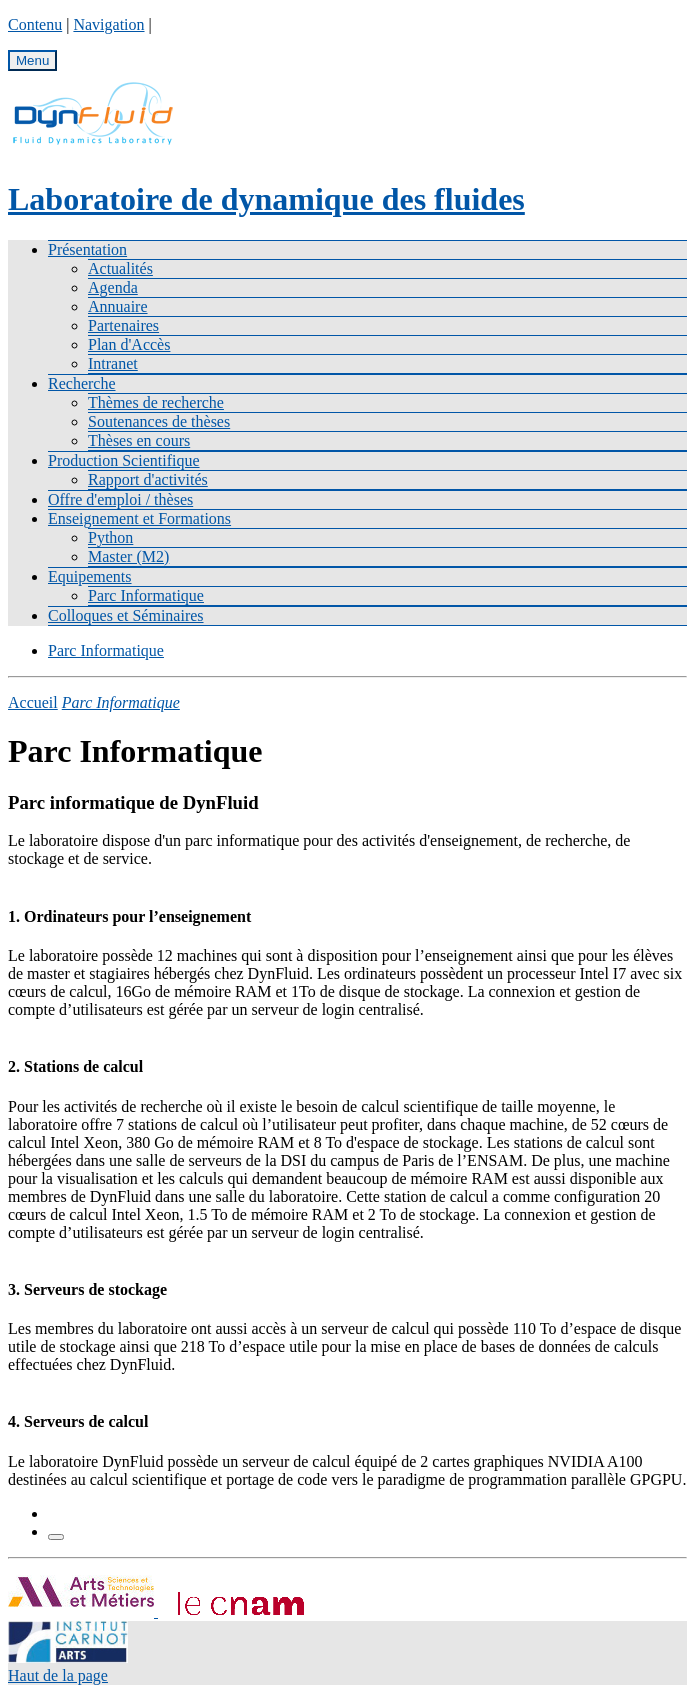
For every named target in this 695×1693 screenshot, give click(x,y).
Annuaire (118, 306)
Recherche (82, 383)
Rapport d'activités (148, 479)
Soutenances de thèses (159, 421)
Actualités (120, 268)
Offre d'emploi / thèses (120, 499)
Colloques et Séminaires (126, 615)
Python (110, 537)
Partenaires (123, 325)
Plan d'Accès (129, 344)
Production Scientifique (124, 460)
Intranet (113, 363)
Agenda (113, 287)
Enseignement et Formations (139, 518)
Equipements (90, 576)
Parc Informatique (146, 595)
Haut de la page (58, 1675)
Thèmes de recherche (156, 402)
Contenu (35, 24)
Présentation (87, 249)
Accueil (33, 702)
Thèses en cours (139, 440)
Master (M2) (128, 556)
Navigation (108, 24)
